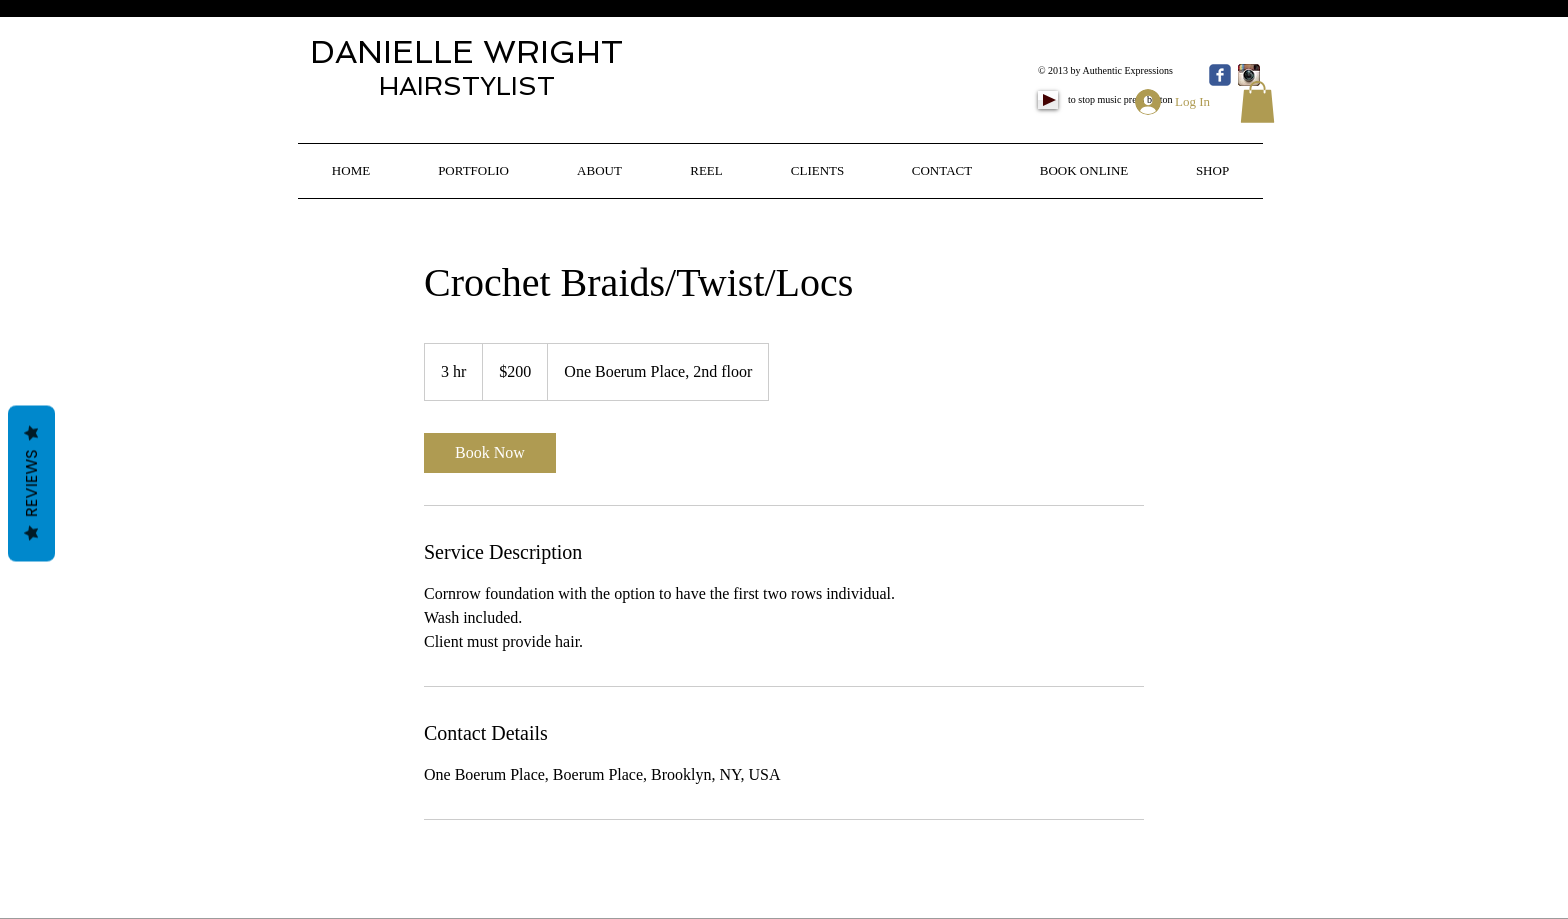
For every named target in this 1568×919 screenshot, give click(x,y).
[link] (490, 453)
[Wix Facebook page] (1220, 75)
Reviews (31, 483)
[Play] (1048, 100)
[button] (1257, 102)
